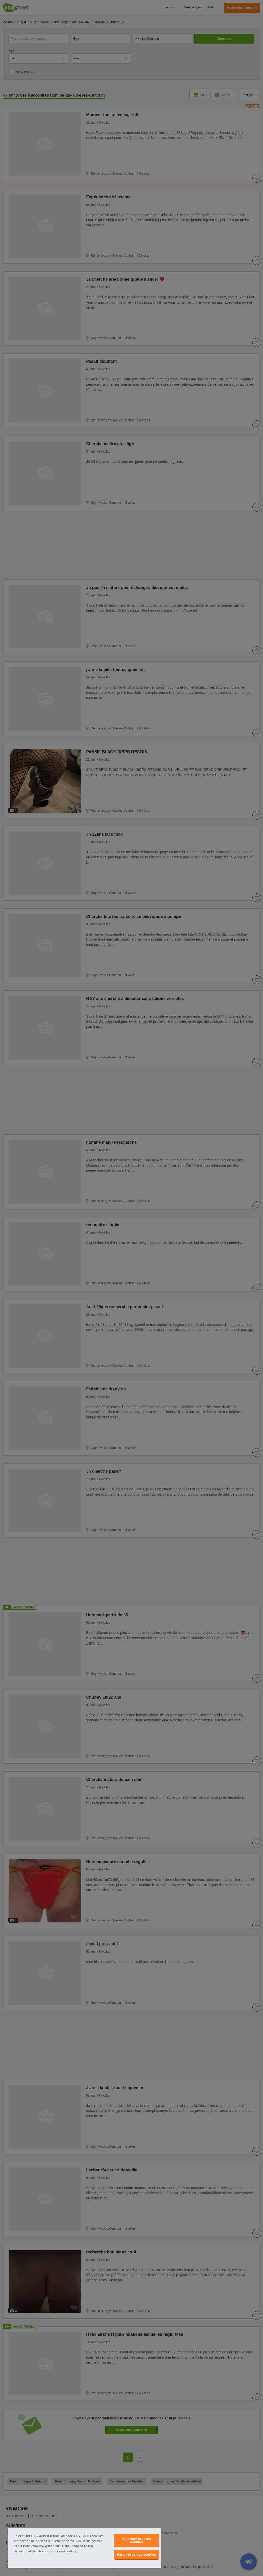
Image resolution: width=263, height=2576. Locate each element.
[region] (84, 2548)
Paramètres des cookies (136, 2555)
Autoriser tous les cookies (136, 2540)
